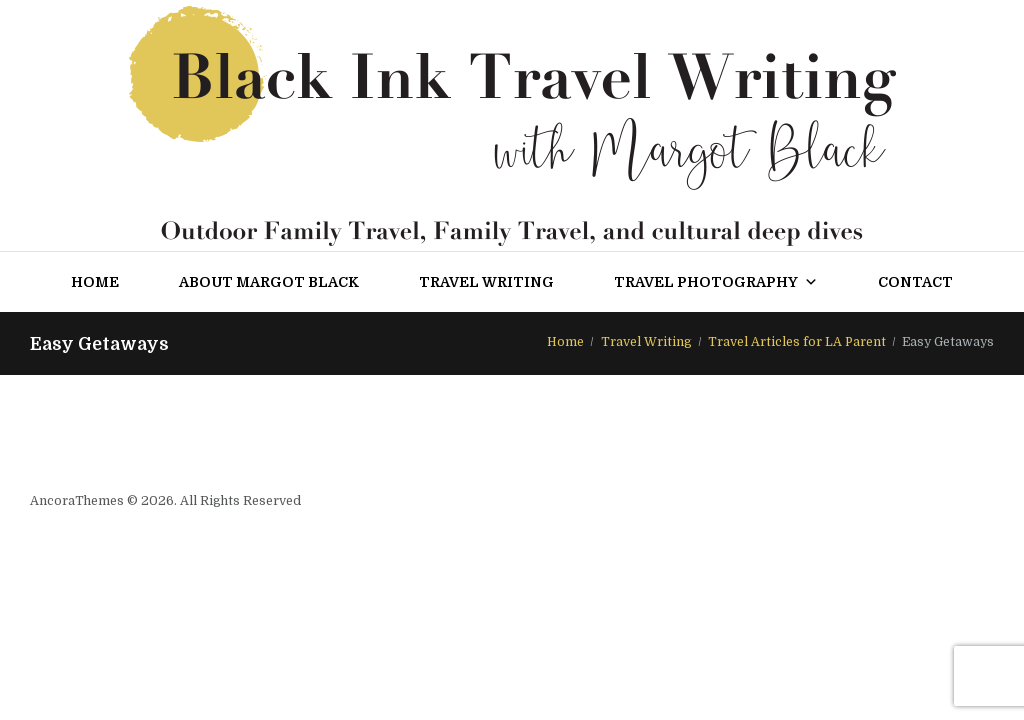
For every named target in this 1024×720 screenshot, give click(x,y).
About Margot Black (269, 282)
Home (95, 282)
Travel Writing (486, 282)
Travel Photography (716, 282)
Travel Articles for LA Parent (797, 342)
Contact (915, 282)
